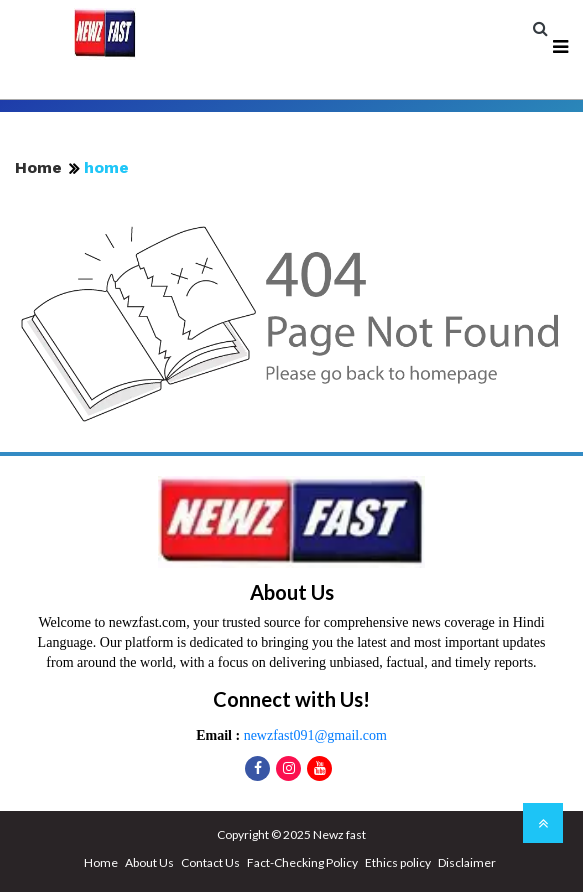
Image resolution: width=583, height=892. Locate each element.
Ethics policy (398, 862)
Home (38, 167)
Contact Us (210, 862)
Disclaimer (467, 862)
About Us (149, 862)
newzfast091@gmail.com (313, 735)
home (106, 167)
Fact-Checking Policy (302, 862)
